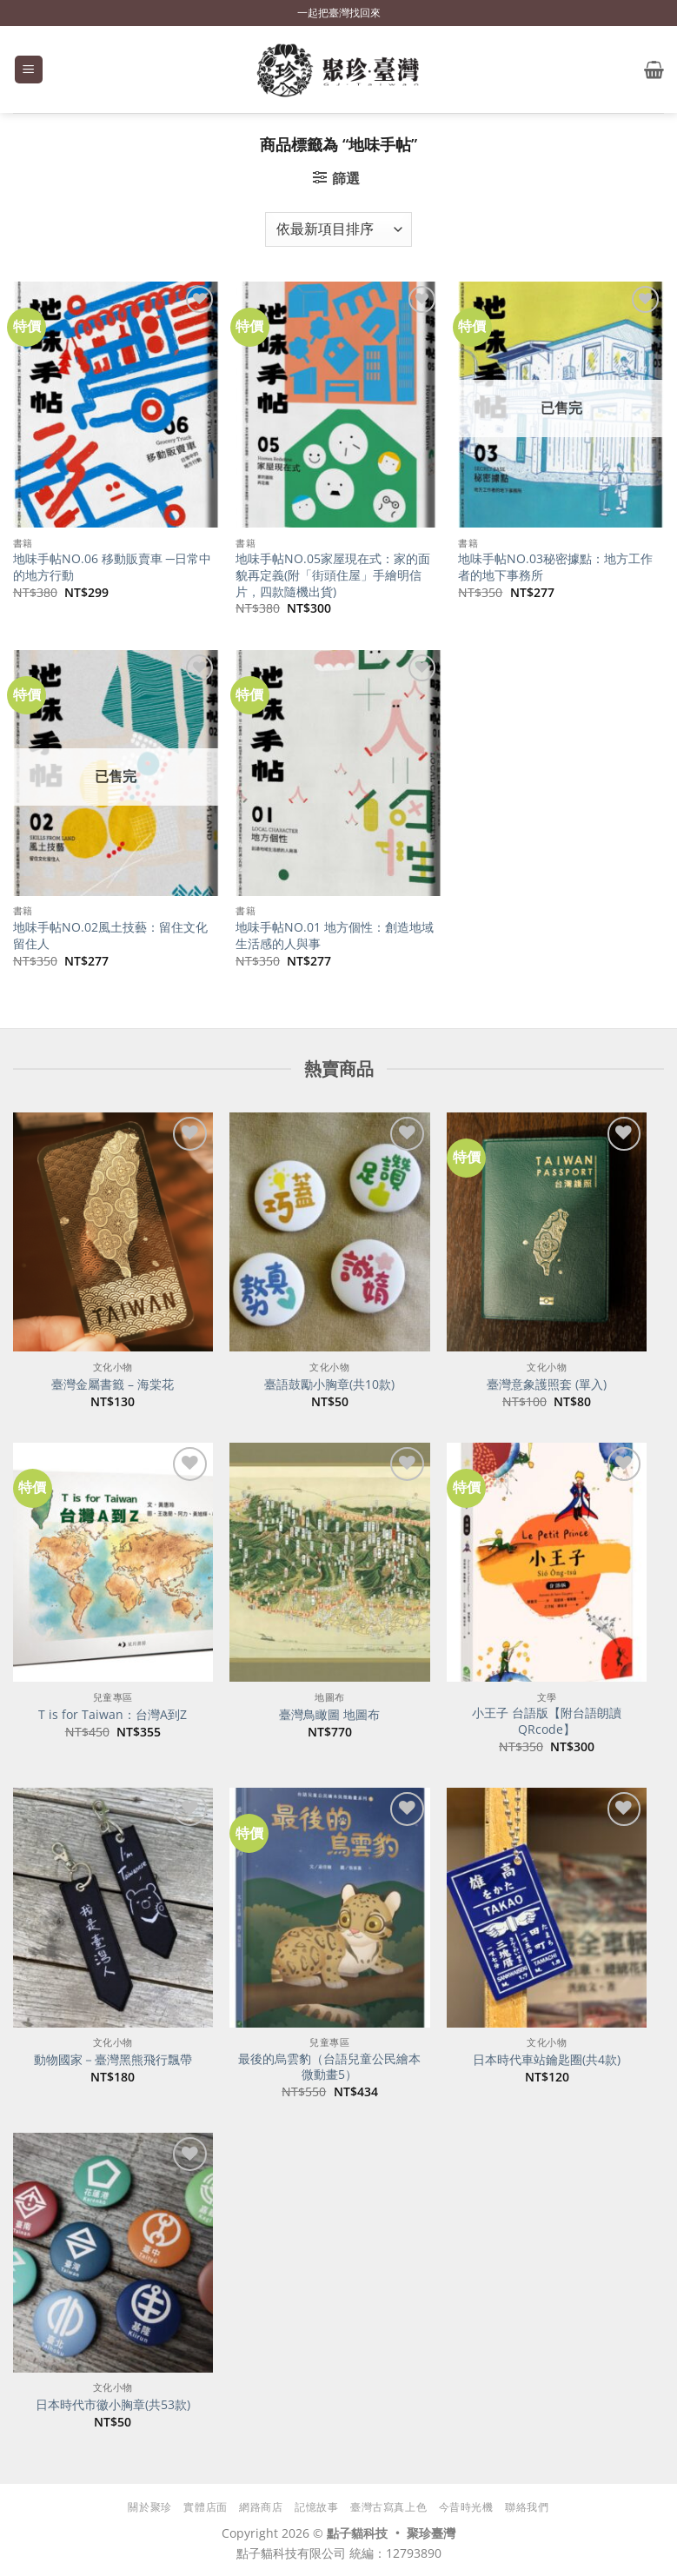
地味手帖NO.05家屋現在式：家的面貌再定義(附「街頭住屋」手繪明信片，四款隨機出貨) (333, 575)
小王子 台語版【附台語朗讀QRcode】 (546, 1721)
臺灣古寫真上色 (388, 2507)
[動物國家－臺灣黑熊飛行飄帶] (113, 1908)
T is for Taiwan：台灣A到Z (112, 1715)
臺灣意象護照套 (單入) (547, 1384)
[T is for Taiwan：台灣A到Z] (113, 1563)
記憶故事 (316, 2507)
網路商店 (260, 2507)
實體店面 (205, 2507)
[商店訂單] (338, 229)
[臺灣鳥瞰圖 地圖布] (329, 1563)
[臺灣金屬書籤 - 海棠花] (113, 1232)
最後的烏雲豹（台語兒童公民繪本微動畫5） (329, 2067)
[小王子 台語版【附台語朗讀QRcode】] (547, 1563)
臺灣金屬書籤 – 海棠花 (112, 1384)
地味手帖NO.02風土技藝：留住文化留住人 (110, 936)
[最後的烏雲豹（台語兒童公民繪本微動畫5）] (329, 1908)
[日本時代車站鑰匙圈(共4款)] (547, 1908)
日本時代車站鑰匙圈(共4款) (547, 2060)
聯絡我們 (526, 2507)
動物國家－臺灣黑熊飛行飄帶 (113, 2060)
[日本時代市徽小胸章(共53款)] (113, 2253)
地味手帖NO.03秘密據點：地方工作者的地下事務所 (555, 567)
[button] (29, 70)
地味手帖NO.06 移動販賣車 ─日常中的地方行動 (112, 567)
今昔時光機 (466, 2507)
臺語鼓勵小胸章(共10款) (329, 1384)
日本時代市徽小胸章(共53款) (113, 2405)
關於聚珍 (149, 2507)
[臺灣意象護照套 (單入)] (547, 1232)
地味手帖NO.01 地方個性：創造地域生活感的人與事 (335, 936)
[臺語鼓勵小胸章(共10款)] (329, 1232)
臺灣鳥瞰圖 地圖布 (329, 1715)
